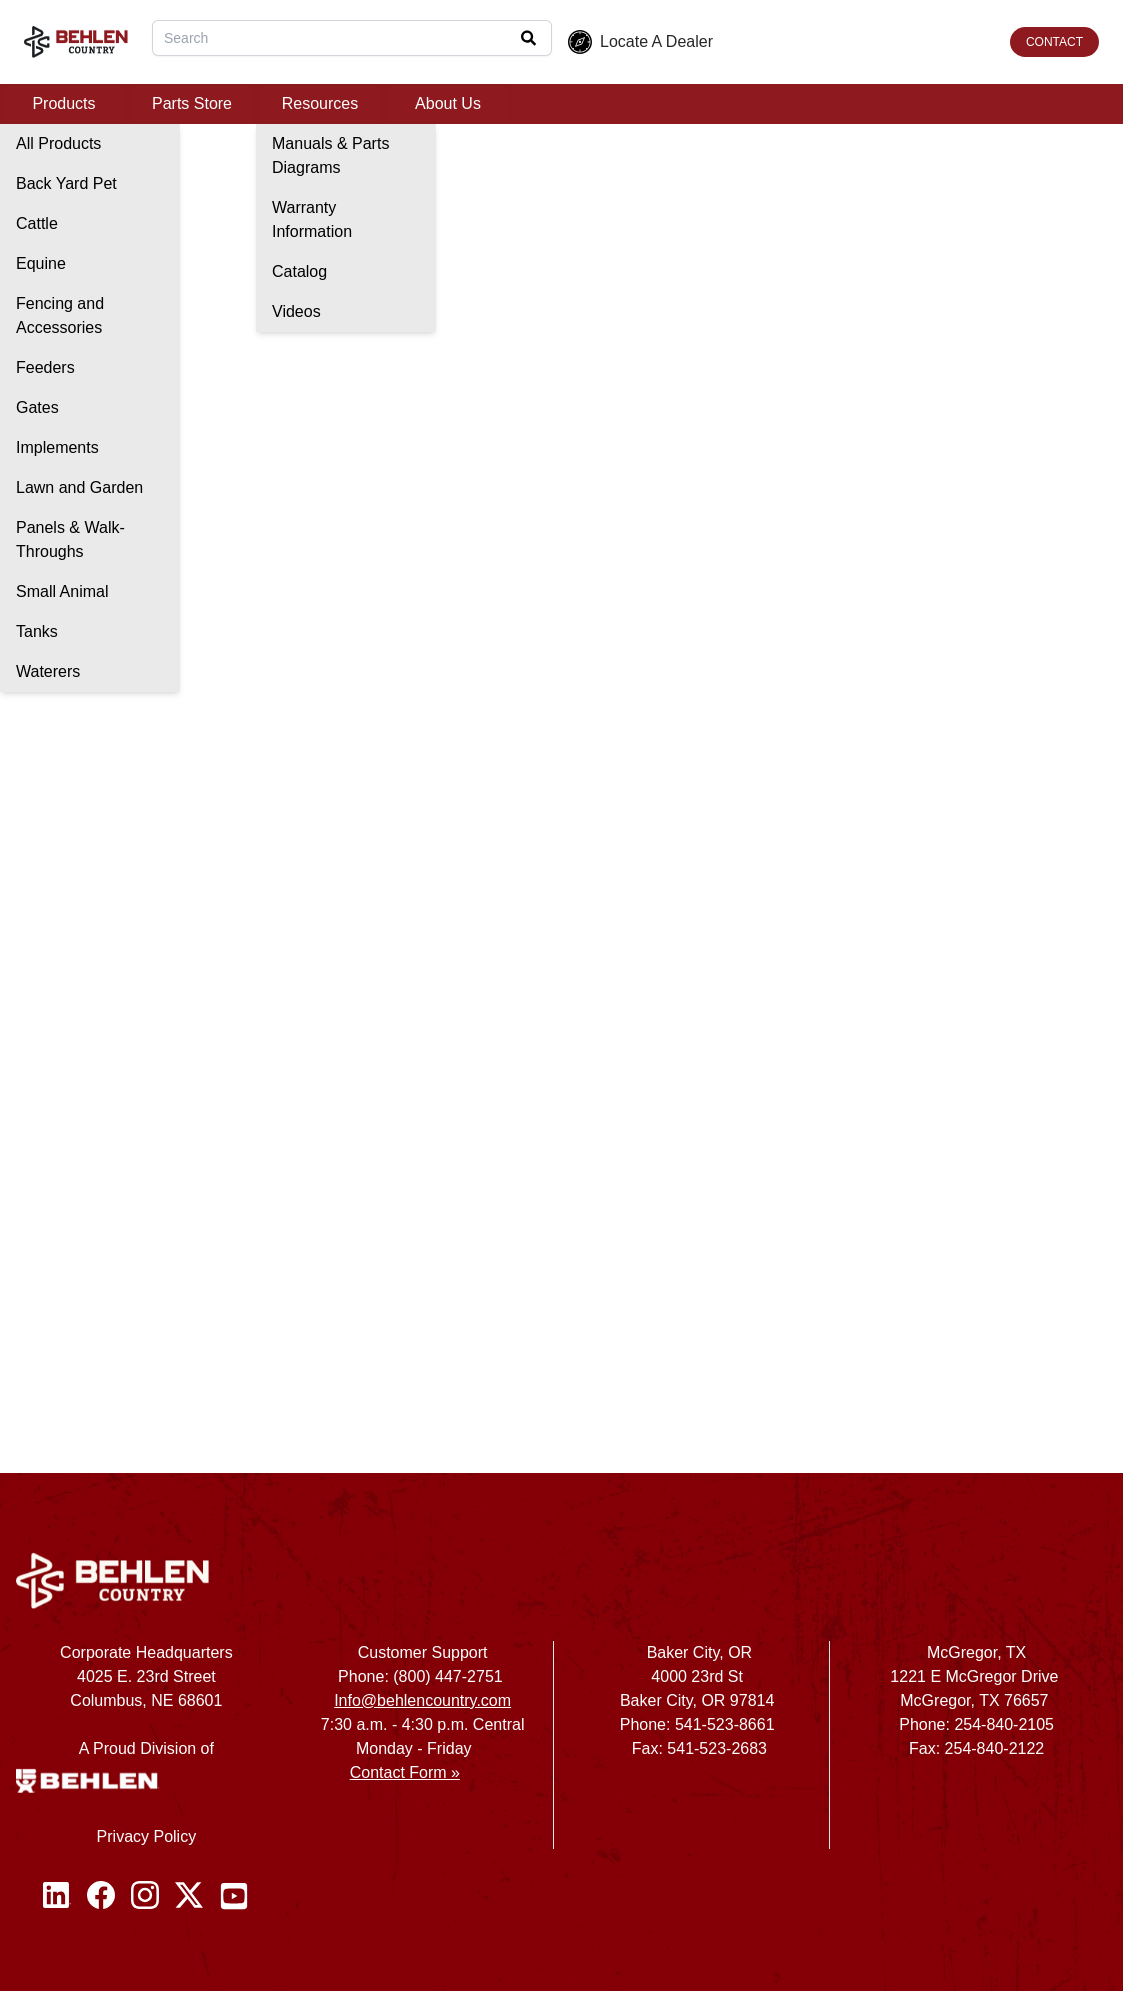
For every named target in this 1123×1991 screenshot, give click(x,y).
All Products (58, 143)
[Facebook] (101, 1896)
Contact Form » (405, 1772)
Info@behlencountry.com (422, 1700)
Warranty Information (312, 219)
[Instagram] (145, 1896)
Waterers (48, 671)
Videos (296, 311)
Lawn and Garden (79, 487)
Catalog (299, 271)
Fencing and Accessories (60, 315)
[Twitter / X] (189, 1896)
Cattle (37, 223)
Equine (41, 263)
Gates (37, 407)
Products (63, 103)
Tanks (37, 631)
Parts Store (192, 103)
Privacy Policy (147, 1836)
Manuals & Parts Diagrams (330, 155)
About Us (448, 103)
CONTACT (1054, 42)
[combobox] (352, 38)
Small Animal (62, 591)
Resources (320, 103)
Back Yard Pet (66, 183)
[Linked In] (57, 1896)
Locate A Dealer (640, 42)
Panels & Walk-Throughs (70, 539)
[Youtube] (234, 1896)
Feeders (45, 367)
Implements (57, 447)
